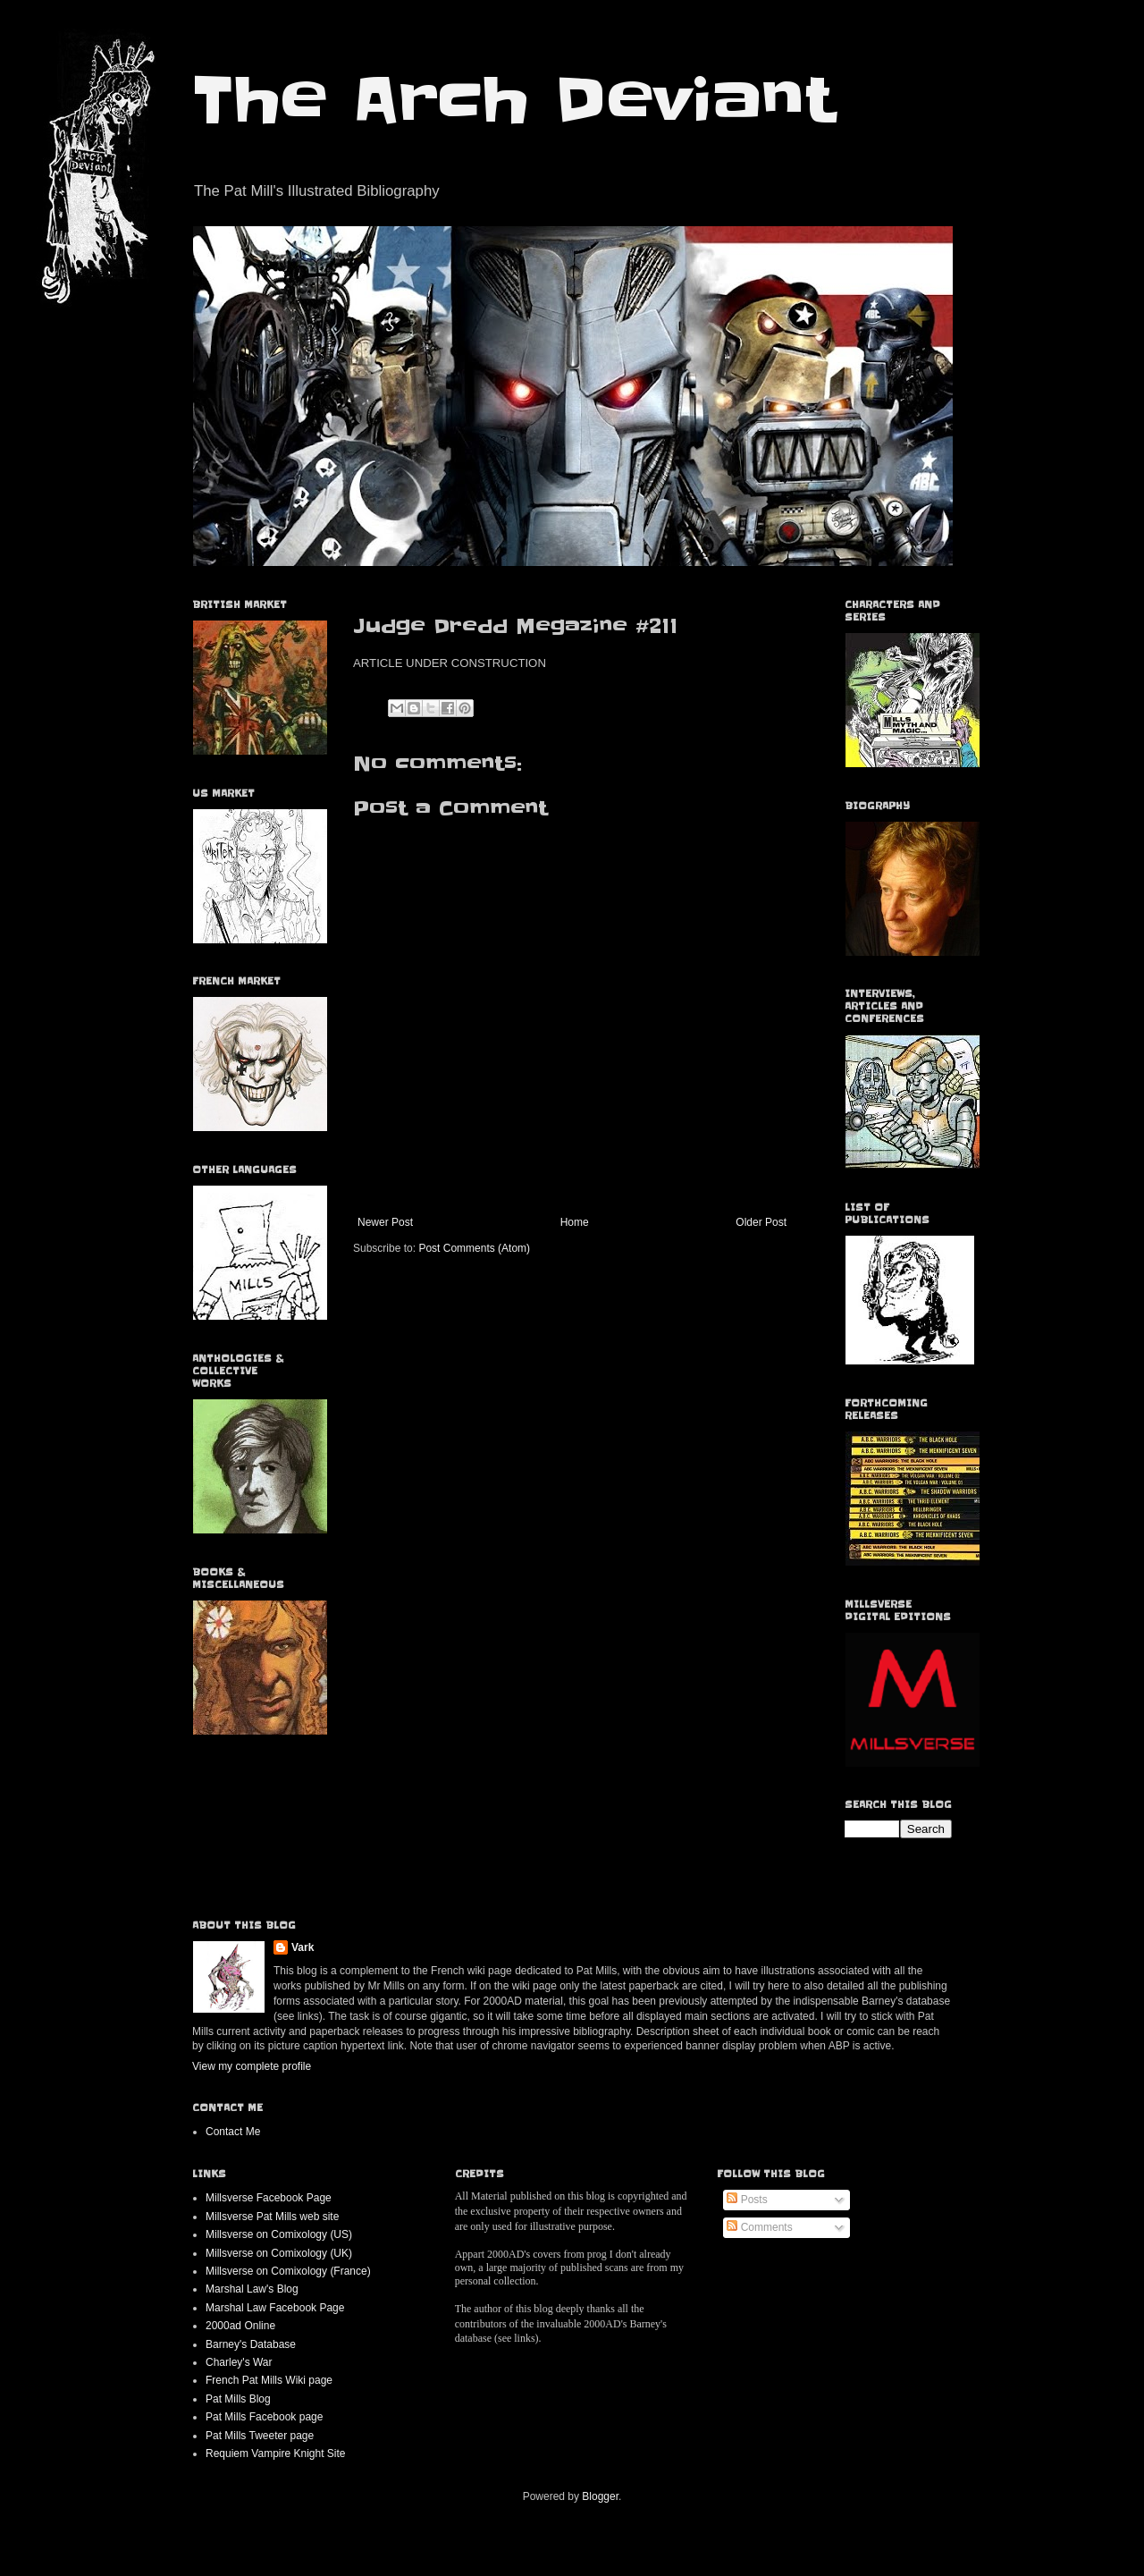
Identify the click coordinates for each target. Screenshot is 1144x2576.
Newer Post (385, 1222)
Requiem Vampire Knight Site (276, 2453)
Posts (747, 2199)
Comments (759, 2227)
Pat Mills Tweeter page (260, 2435)
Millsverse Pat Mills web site (272, 2216)
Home (574, 1222)
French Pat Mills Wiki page (269, 2380)
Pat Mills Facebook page (264, 2417)
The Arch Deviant (513, 100)
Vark (302, 1947)
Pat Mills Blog (238, 2399)
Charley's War (239, 2362)
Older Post (761, 1222)
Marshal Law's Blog (252, 2289)
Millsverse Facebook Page (269, 2198)
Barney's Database (251, 2344)
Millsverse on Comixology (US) (279, 2234)
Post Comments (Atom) (474, 1248)
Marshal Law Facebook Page (275, 2308)
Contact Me (233, 2131)
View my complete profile (251, 2066)
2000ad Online (240, 2325)
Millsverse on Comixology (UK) (279, 2253)
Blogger (600, 2496)
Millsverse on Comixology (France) (288, 2271)
